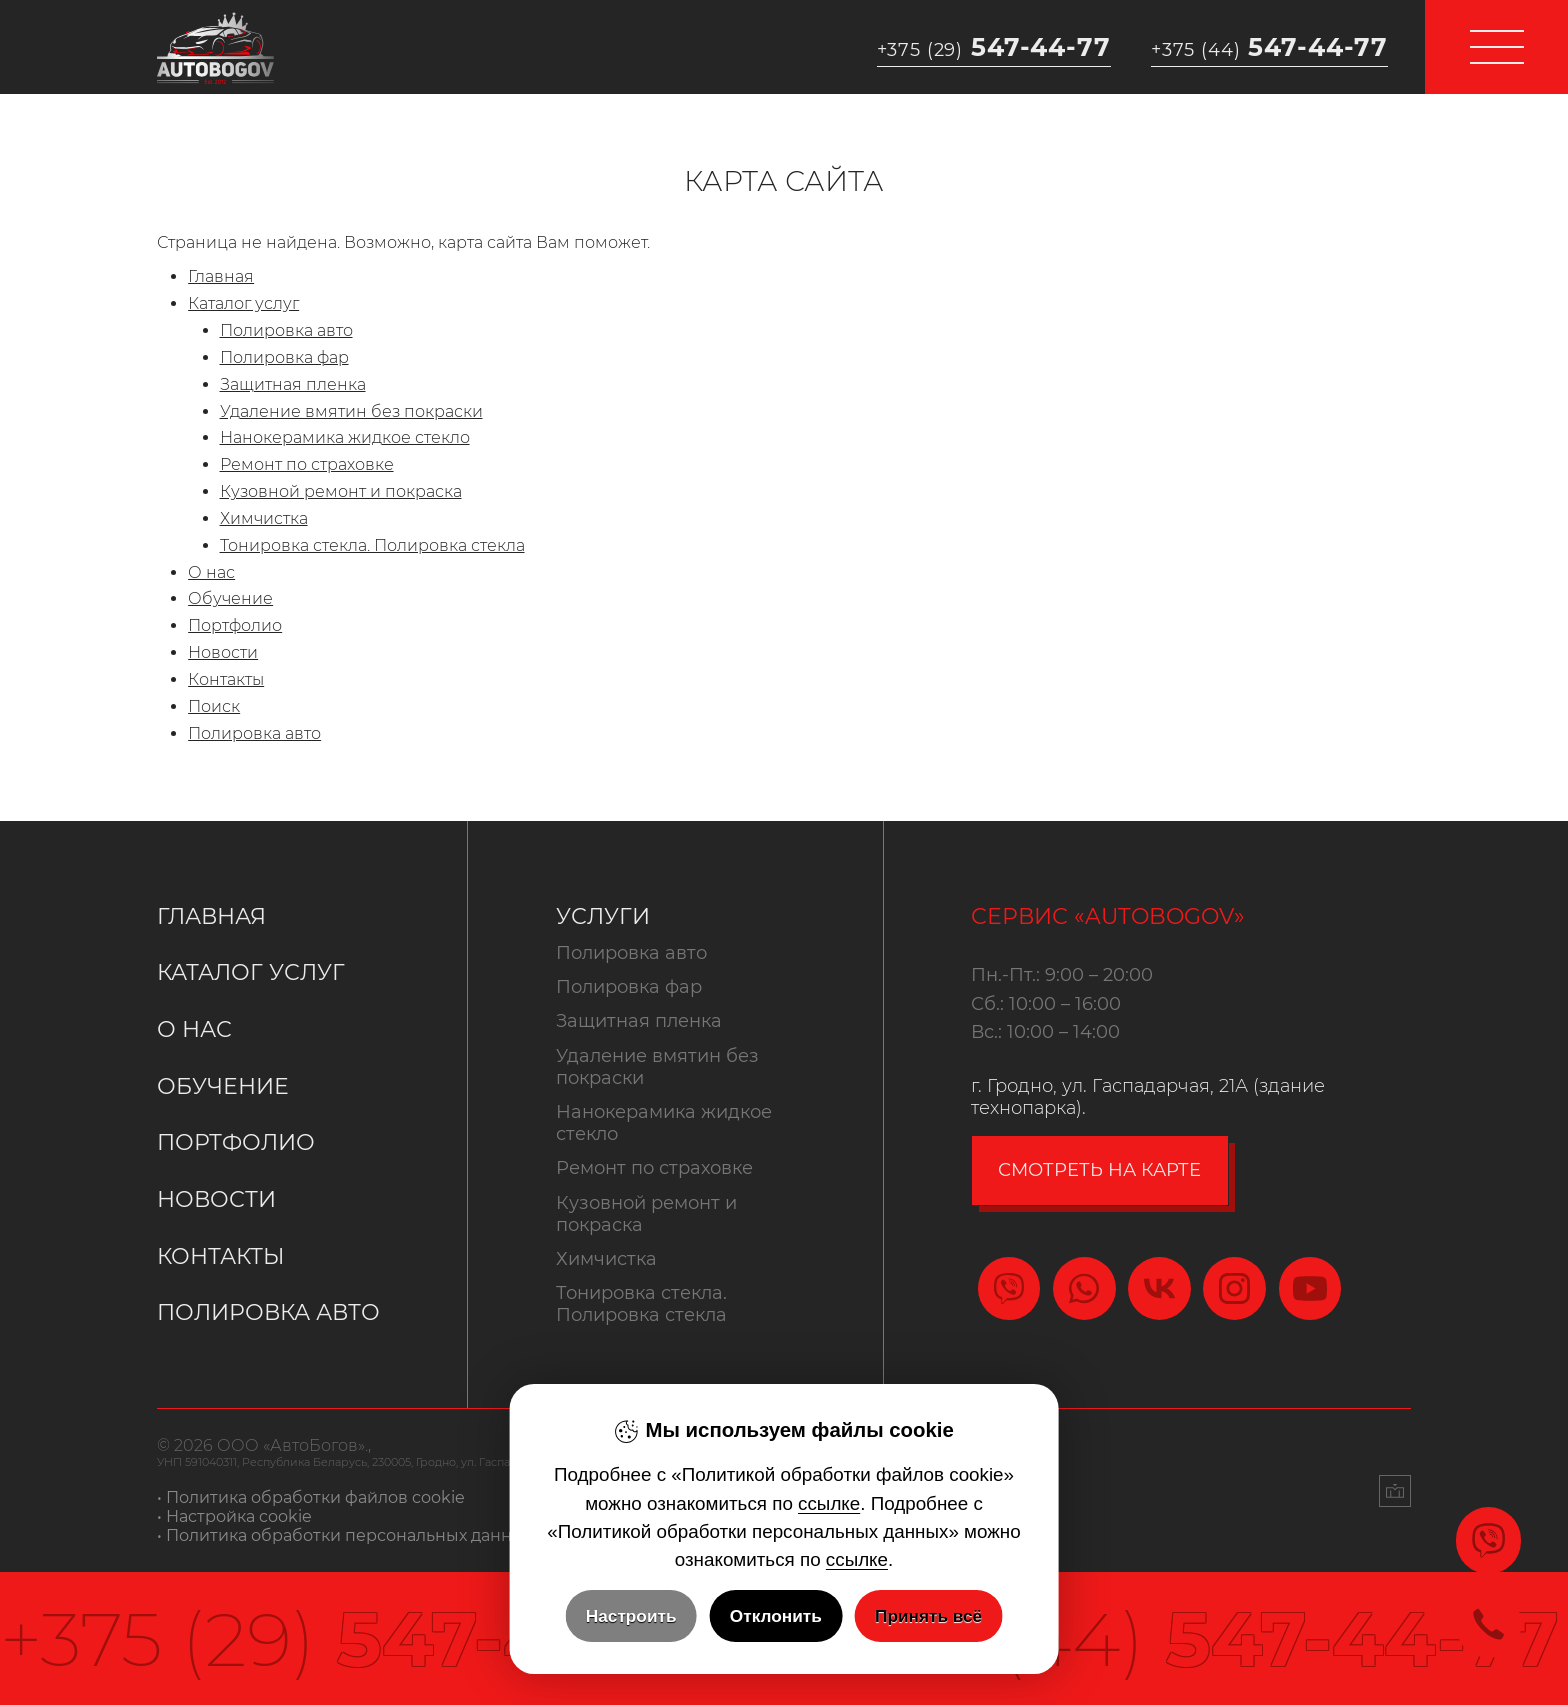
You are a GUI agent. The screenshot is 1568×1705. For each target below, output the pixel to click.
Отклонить (776, 1616)
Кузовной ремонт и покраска (341, 491)
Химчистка (264, 518)
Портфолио (235, 625)
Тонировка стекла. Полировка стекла (372, 545)
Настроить (631, 1616)
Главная (221, 276)
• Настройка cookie (234, 1516)
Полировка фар (284, 357)
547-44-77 (994, 47)
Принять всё (928, 1616)
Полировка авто (286, 330)
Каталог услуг (243, 303)
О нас (211, 572)
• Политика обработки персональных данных (345, 1535)
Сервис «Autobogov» (1108, 916)
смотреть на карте (1099, 1170)
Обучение (230, 598)
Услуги (603, 916)
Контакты (226, 679)
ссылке (829, 1503)
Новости (223, 652)
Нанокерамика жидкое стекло (345, 437)
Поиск (214, 706)
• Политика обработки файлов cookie (311, 1497)
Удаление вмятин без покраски (351, 411)
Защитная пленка (293, 384)
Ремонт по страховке (307, 464)
